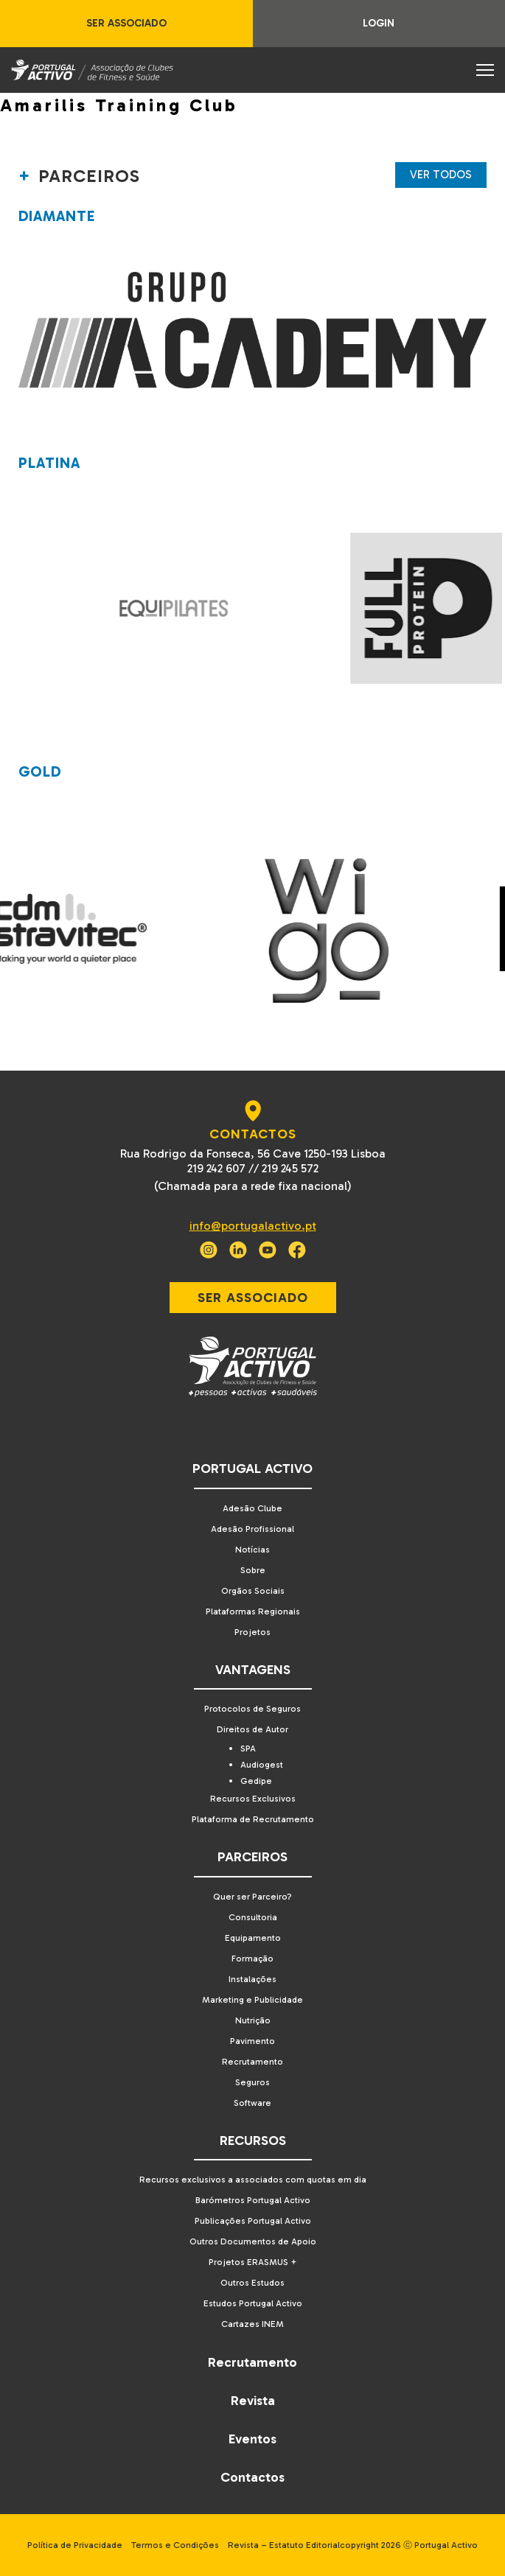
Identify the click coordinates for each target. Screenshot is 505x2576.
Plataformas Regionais (253, 1611)
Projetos (252, 1632)
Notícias (252, 1549)
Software (252, 2103)
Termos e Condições (175, 2545)
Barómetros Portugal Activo (252, 2200)
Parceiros (252, 1857)
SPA (248, 1748)
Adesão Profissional (252, 1529)
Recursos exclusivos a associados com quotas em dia (252, 2179)
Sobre (252, 1570)
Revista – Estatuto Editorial (284, 2545)
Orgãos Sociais (253, 1591)
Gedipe (256, 1781)
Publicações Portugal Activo (253, 2221)
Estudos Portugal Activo (252, 2303)
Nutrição (253, 2020)
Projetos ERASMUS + (253, 2262)
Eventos (252, 2439)
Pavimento (252, 2041)
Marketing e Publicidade (252, 2000)
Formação (252, 1958)
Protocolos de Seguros (252, 1709)
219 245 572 (290, 1168)
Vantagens (252, 1670)
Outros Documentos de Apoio (252, 2241)
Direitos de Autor (252, 1729)
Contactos (252, 2477)
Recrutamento (252, 2062)
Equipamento (253, 1938)
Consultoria (253, 1917)
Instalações (252, 1979)
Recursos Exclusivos (253, 1798)
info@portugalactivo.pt (252, 1226)
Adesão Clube (252, 1508)
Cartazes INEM (252, 2324)
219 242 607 (216, 1168)
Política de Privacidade (74, 2545)
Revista (253, 2400)
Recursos (253, 2140)
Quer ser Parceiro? (252, 1896)
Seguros (252, 2082)
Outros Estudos (252, 2283)
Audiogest (261, 1764)
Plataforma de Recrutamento (253, 1819)
